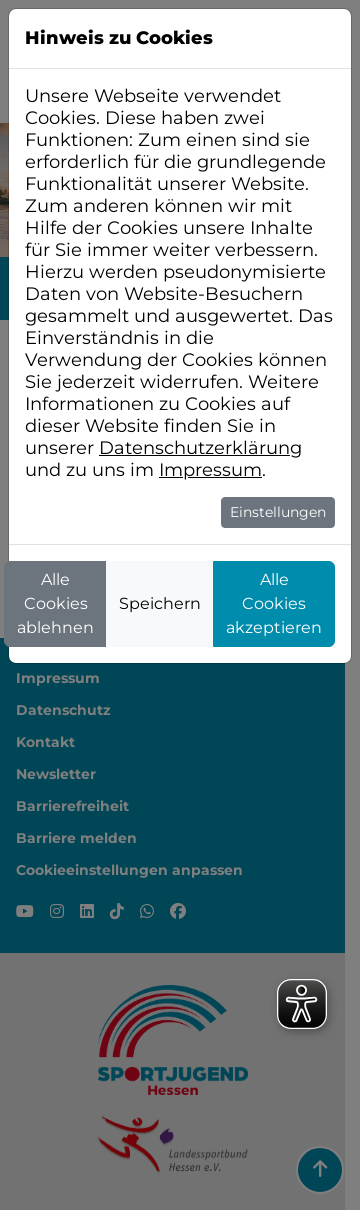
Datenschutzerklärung (200, 448)
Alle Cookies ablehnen (55, 603)
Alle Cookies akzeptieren (274, 603)
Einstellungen (278, 512)
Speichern (160, 603)
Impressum (210, 470)
